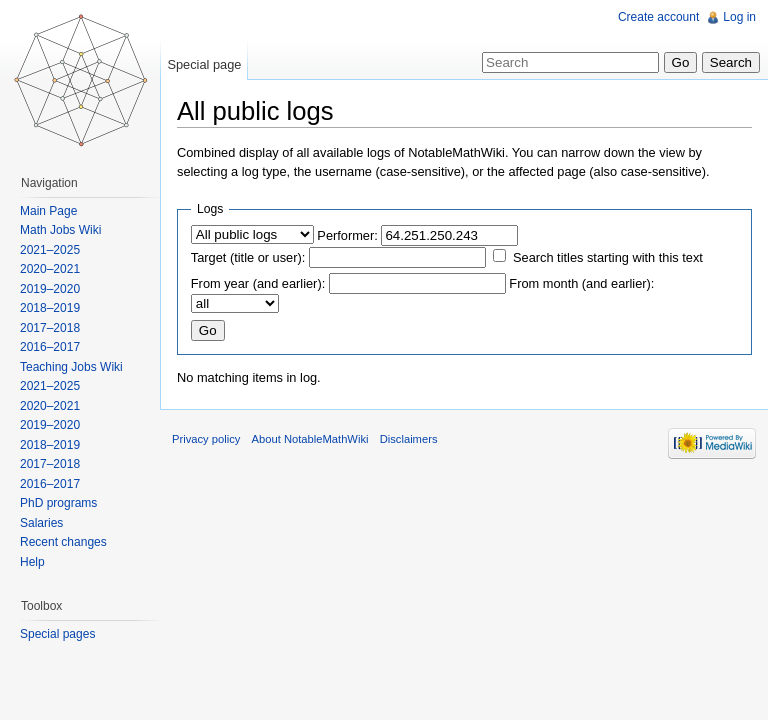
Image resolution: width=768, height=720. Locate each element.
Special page (204, 64)
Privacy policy (206, 439)
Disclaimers (409, 439)
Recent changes (63, 542)
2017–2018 (50, 328)
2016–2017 (50, 347)
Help (32, 562)
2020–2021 (50, 269)
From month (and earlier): (581, 283)
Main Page (48, 211)
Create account (658, 17)
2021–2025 (50, 250)
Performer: (347, 235)
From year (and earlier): (258, 283)
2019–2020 (50, 289)
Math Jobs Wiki (60, 230)
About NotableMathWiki (310, 439)
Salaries (41, 523)
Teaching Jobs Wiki (71, 367)
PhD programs (58, 503)
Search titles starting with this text (608, 257)
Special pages (57, 634)
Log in (739, 17)
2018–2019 (50, 308)
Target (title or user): (248, 257)
